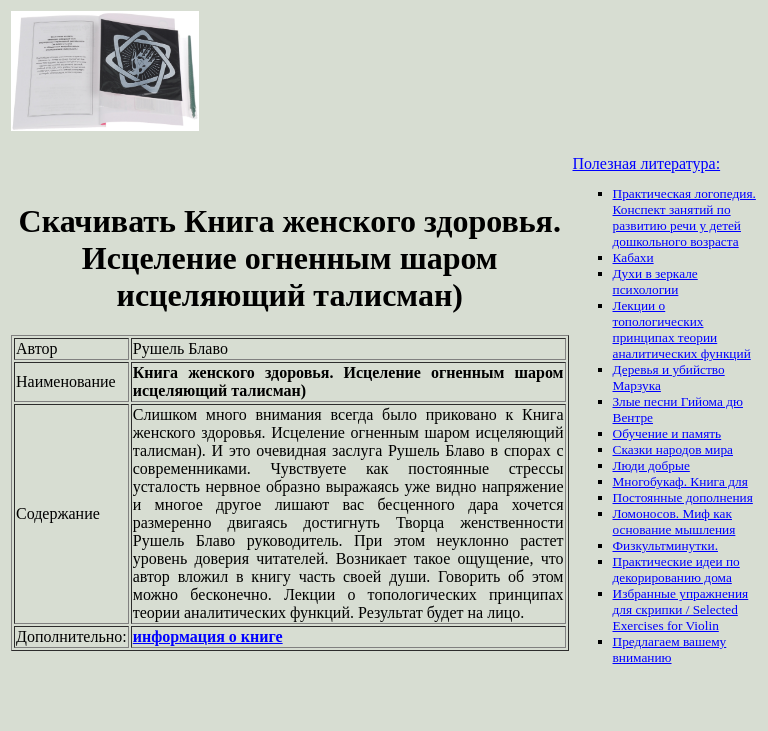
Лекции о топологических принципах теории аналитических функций (682, 329)
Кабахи (633, 257)
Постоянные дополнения (683, 497)
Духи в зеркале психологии (655, 281)
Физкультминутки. (665, 545)
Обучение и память (667, 433)
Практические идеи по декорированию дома (676, 569)
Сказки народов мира (673, 449)
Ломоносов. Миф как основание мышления (674, 521)
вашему (704, 641)
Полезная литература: (647, 163)
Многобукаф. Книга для (680, 481)
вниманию (642, 657)
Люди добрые (651, 465)
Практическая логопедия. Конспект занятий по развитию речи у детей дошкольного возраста (684, 217)
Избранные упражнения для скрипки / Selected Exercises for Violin (681, 609)
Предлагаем (648, 641)
